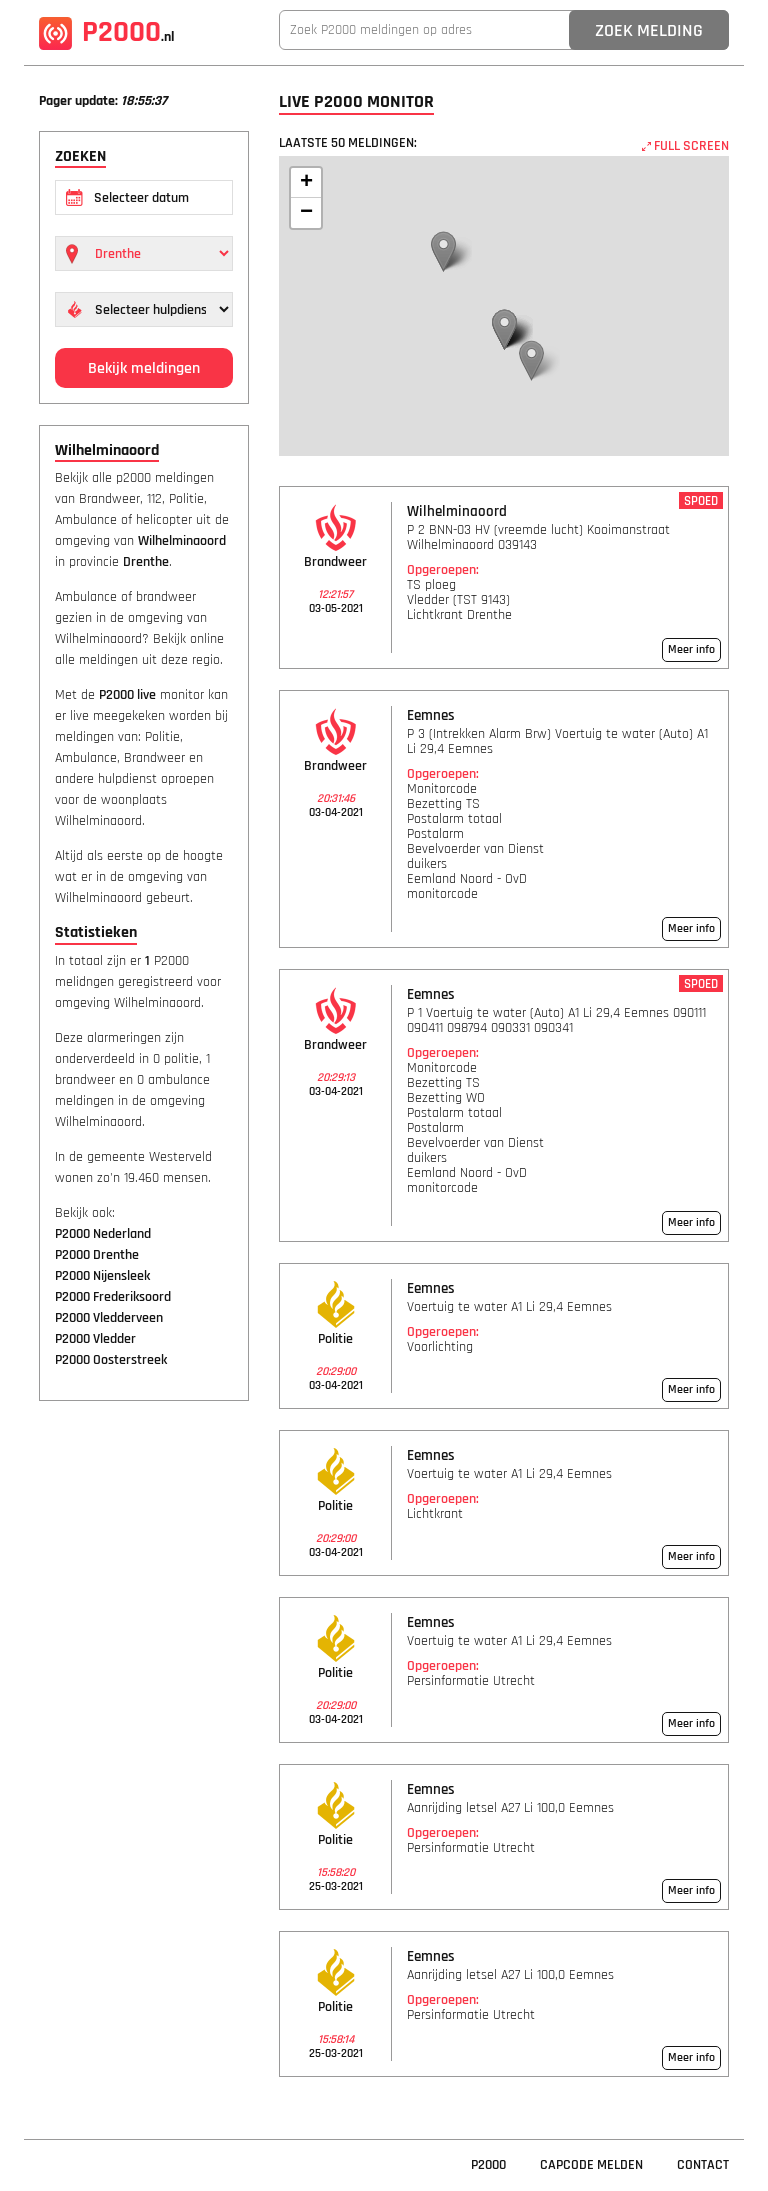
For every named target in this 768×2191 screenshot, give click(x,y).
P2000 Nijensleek (102, 1276)
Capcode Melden (591, 2165)
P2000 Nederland (103, 1234)
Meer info (691, 649)
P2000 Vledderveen (109, 1318)
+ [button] (306, 183)
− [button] (306, 213)
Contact (703, 2165)
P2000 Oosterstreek (111, 1360)
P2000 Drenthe (97, 1255)
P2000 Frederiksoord (113, 1297)
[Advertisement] (144, 1722)
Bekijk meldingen (144, 368)
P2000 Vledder (95, 1339)
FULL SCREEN (685, 146)
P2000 (106, 32)
